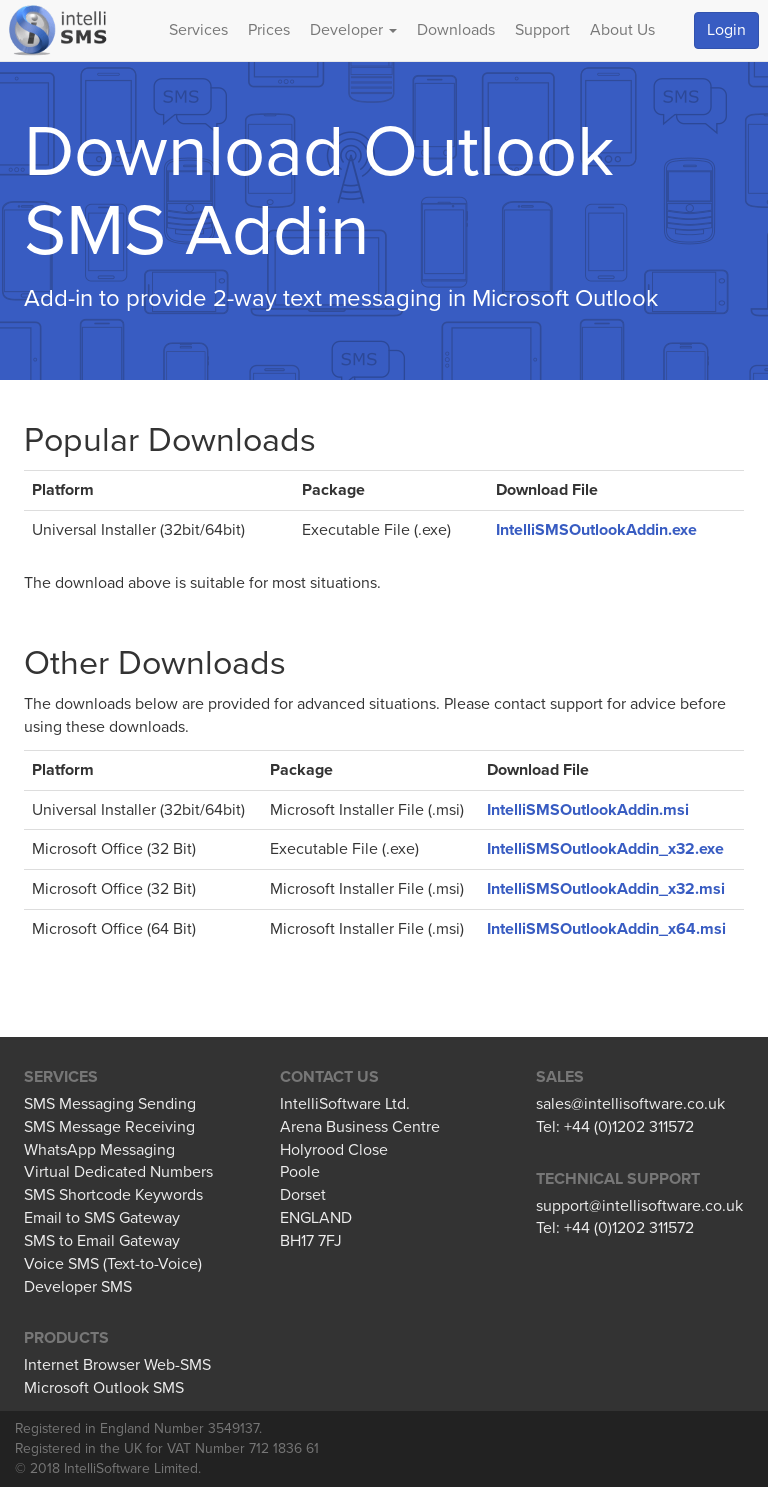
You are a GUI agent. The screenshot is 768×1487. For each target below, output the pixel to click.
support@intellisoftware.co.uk (639, 1206)
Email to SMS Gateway (102, 1218)
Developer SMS (78, 1287)
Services (198, 30)
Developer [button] (353, 30)
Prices (269, 30)
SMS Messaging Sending (110, 1104)
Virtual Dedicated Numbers (118, 1172)
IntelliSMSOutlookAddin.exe (596, 530)
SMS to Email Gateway (102, 1241)
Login (726, 30)
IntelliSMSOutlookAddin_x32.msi (606, 889)
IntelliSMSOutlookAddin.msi (588, 810)
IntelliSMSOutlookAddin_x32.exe (605, 849)
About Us (622, 30)
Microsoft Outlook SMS (104, 1388)
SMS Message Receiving (109, 1127)
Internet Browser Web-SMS (117, 1365)
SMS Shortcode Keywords (113, 1195)
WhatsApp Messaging (99, 1150)
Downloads (456, 30)
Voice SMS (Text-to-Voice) (113, 1264)
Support (542, 30)
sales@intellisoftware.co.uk (630, 1104)
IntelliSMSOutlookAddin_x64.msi (606, 929)
